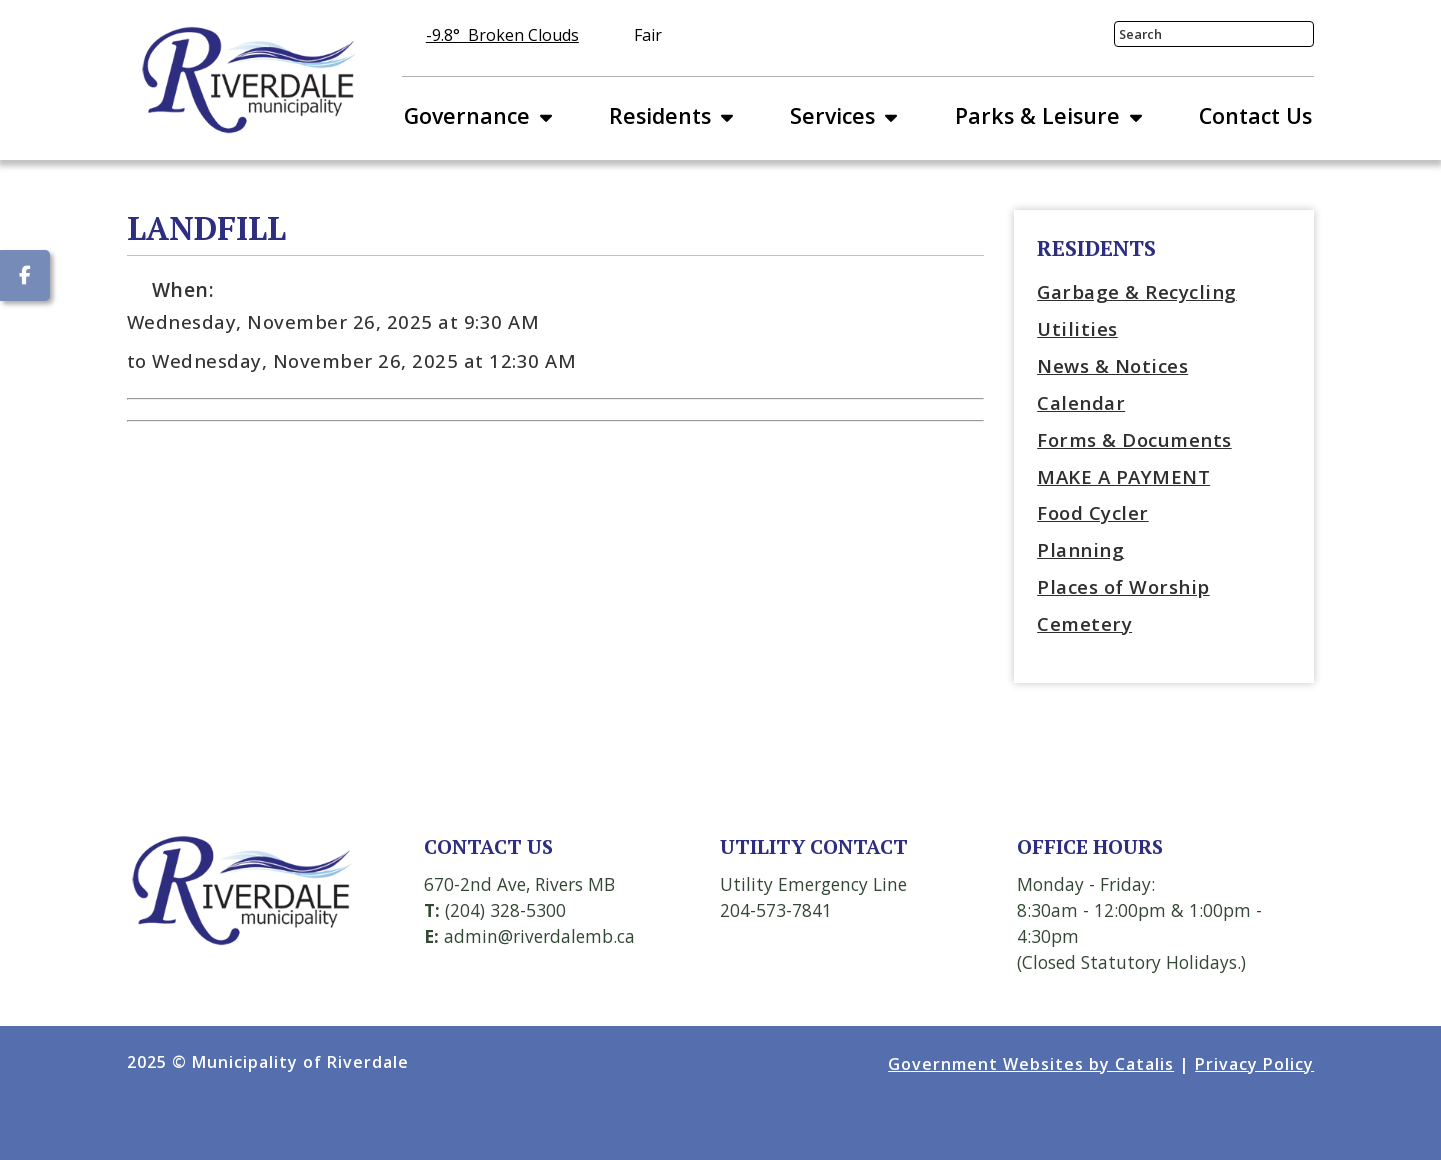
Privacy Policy (1254, 1064)
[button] (1293, 35)
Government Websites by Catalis (1031, 1064)
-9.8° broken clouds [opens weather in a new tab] (502, 35)
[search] (1199, 34)
